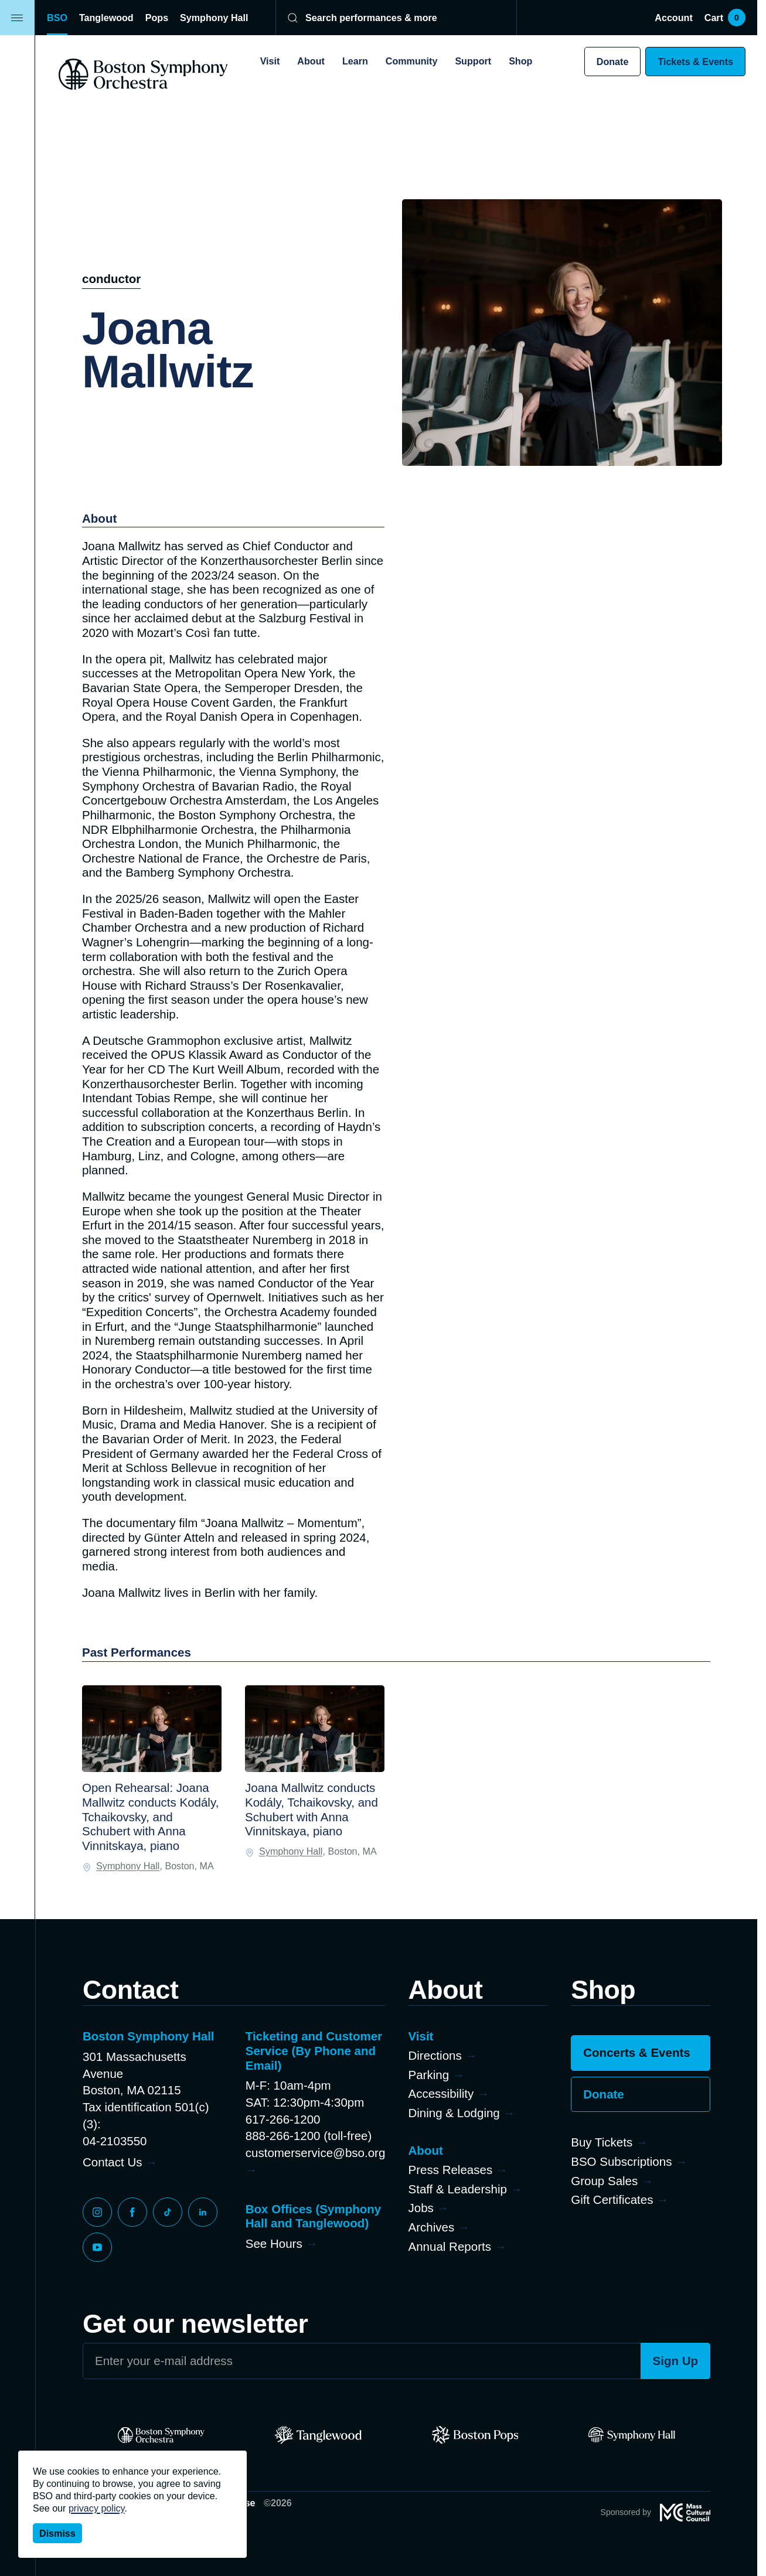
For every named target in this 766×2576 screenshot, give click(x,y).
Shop (520, 61)
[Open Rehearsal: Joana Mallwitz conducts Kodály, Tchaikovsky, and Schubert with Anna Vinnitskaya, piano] (152, 1729)
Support (473, 61)
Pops (156, 17)
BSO (57, 17)
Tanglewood (106, 17)
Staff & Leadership (457, 2189)
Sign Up (676, 2360)
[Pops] (475, 2435)
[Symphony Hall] (631, 2435)
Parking (429, 2074)
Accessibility (441, 2093)
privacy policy (97, 2508)
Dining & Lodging (454, 2113)
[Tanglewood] (318, 2435)
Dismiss (57, 2533)
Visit (270, 61)
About (311, 61)
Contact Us (112, 2162)
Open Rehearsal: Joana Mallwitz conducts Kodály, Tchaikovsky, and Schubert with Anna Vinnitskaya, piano (150, 1816)
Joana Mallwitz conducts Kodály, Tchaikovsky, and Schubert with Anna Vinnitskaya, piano (311, 1809)
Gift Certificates (612, 2199)
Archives (431, 2227)
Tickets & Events (695, 61)
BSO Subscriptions (621, 2161)
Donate (613, 61)
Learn (355, 61)
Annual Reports (449, 2246)
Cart (724, 17)
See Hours (274, 2243)
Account (673, 17)
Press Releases (450, 2169)
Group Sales (604, 2180)
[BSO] (161, 2435)
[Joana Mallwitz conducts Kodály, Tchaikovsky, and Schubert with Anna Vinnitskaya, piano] (314, 1729)
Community (412, 61)
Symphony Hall (214, 17)
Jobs (421, 2207)
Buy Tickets (601, 2142)
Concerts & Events (636, 2052)
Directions (435, 2055)
